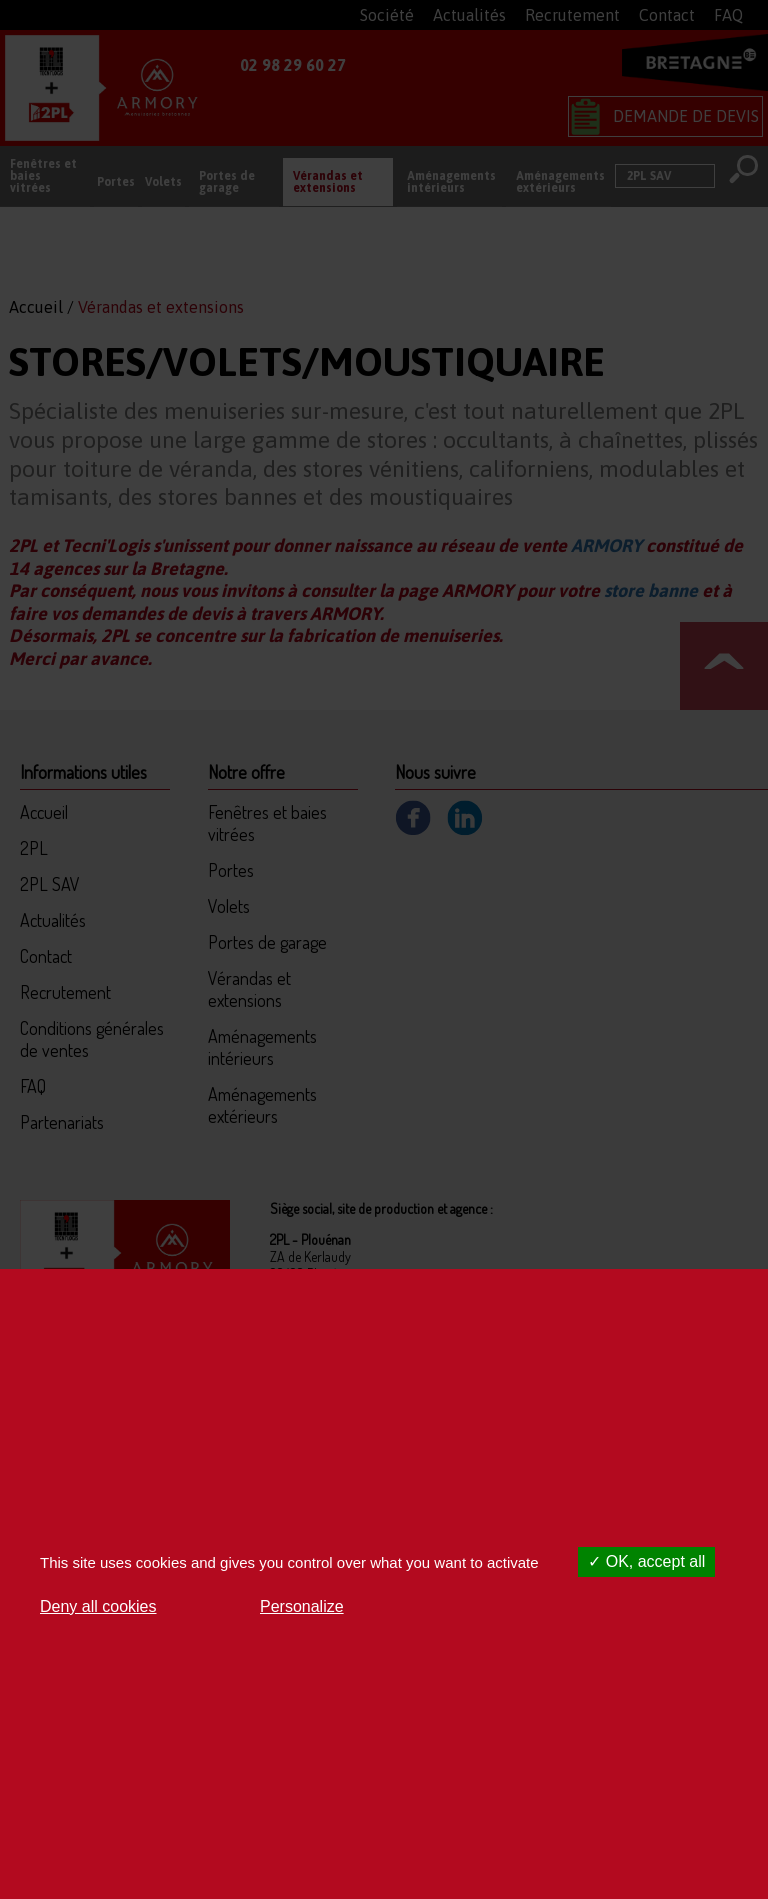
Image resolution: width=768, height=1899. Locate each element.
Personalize (302, 1606)
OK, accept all (646, 1561)
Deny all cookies (98, 1606)
